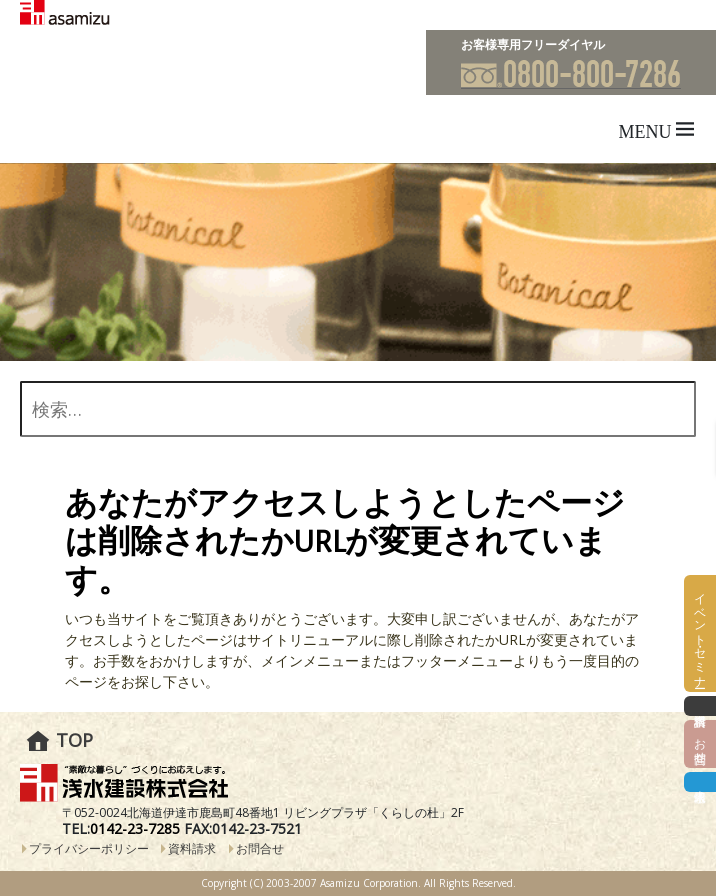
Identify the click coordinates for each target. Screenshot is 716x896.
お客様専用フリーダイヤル (533, 44)
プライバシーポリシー (89, 848)
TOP (74, 740)
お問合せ (260, 848)
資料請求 (192, 848)
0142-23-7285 (135, 828)
